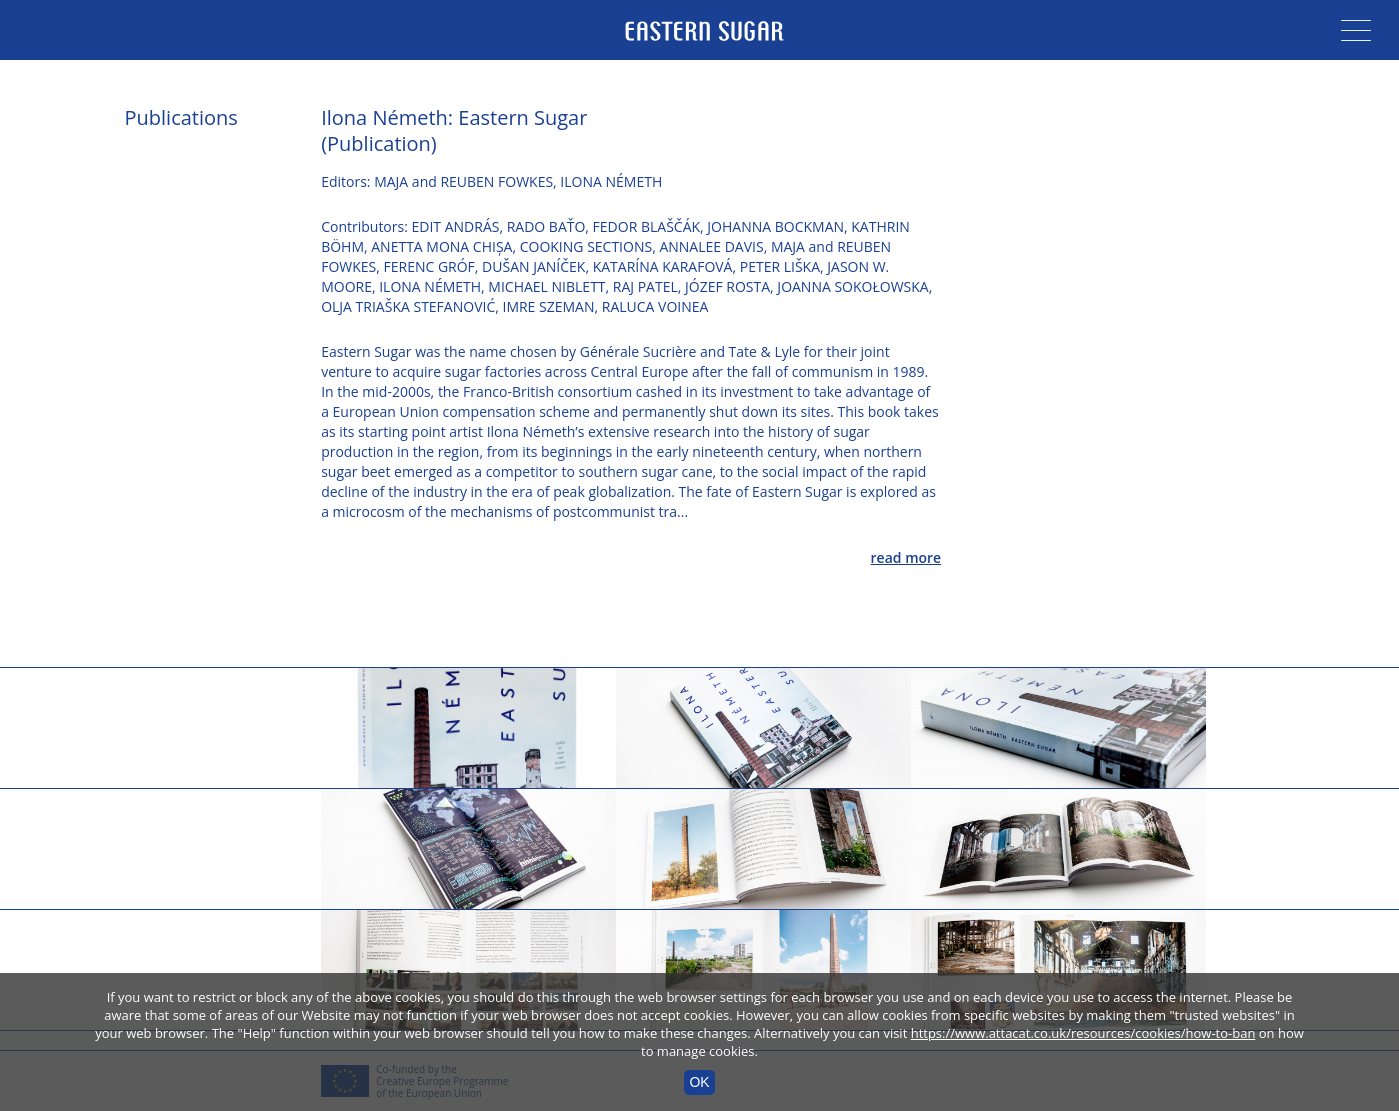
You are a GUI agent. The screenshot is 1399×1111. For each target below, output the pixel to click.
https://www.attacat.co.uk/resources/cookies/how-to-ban (1083, 1033)
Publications (181, 117)
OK (699, 1082)
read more (906, 557)
